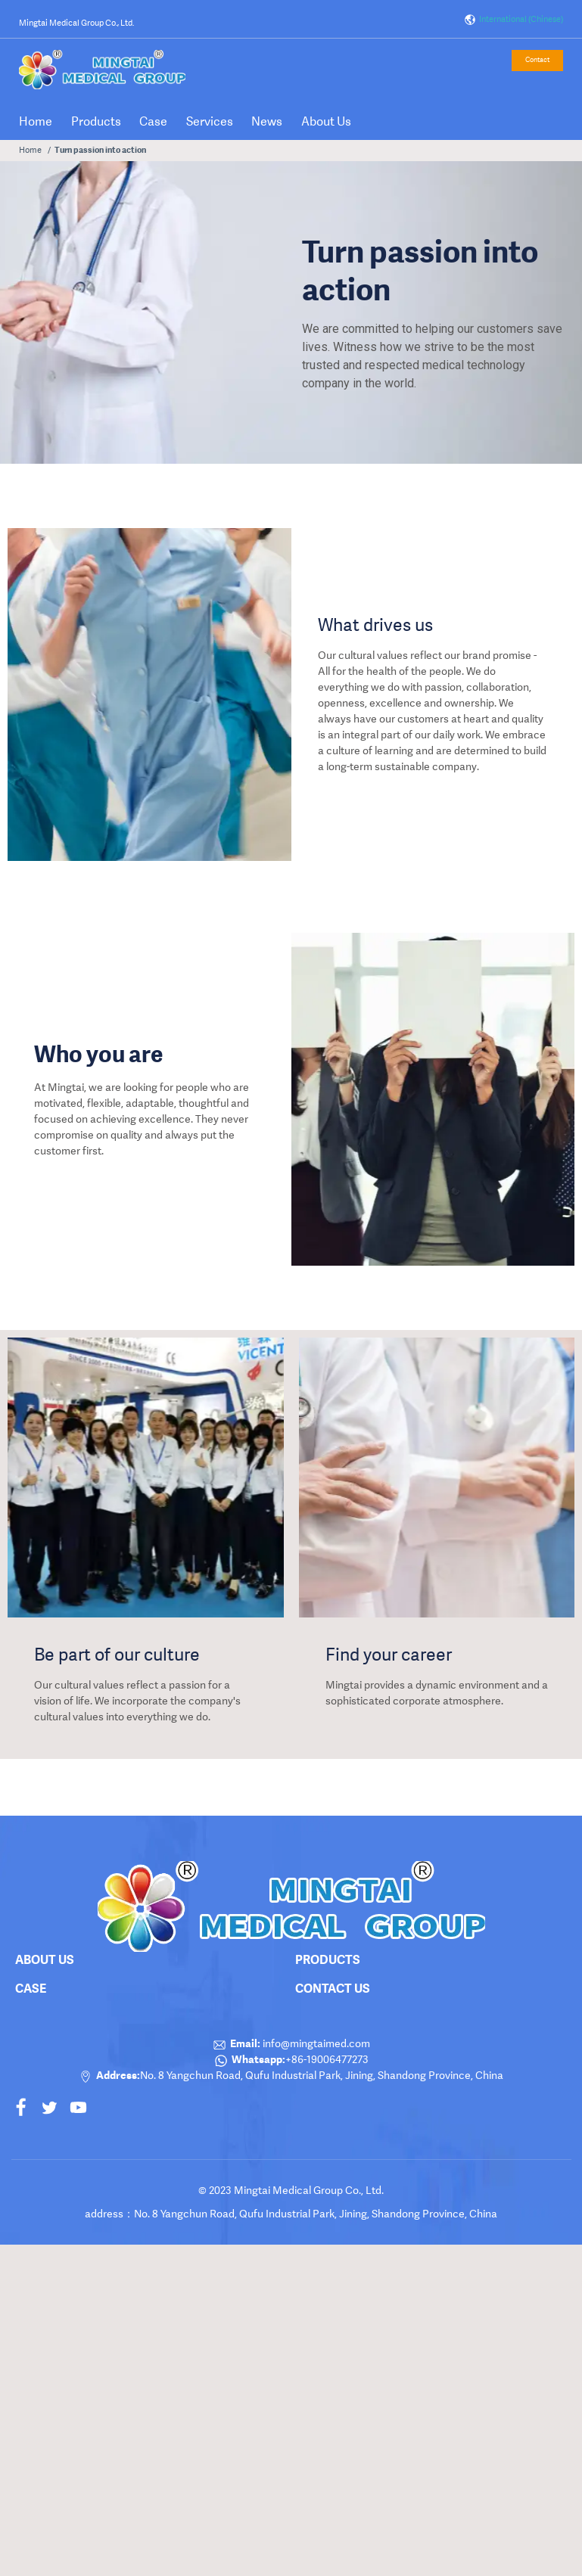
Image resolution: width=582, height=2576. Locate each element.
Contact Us (332, 1988)
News (266, 121)
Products (96, 121)
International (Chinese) (513, 20)
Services (209, 121)
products (327, 1959)
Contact (537, 59)
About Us (326, 121)
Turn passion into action (100, 150)
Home (35, 121)
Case (153, 121)
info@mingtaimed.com (315, 2043)
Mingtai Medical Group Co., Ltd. (76, 23)
